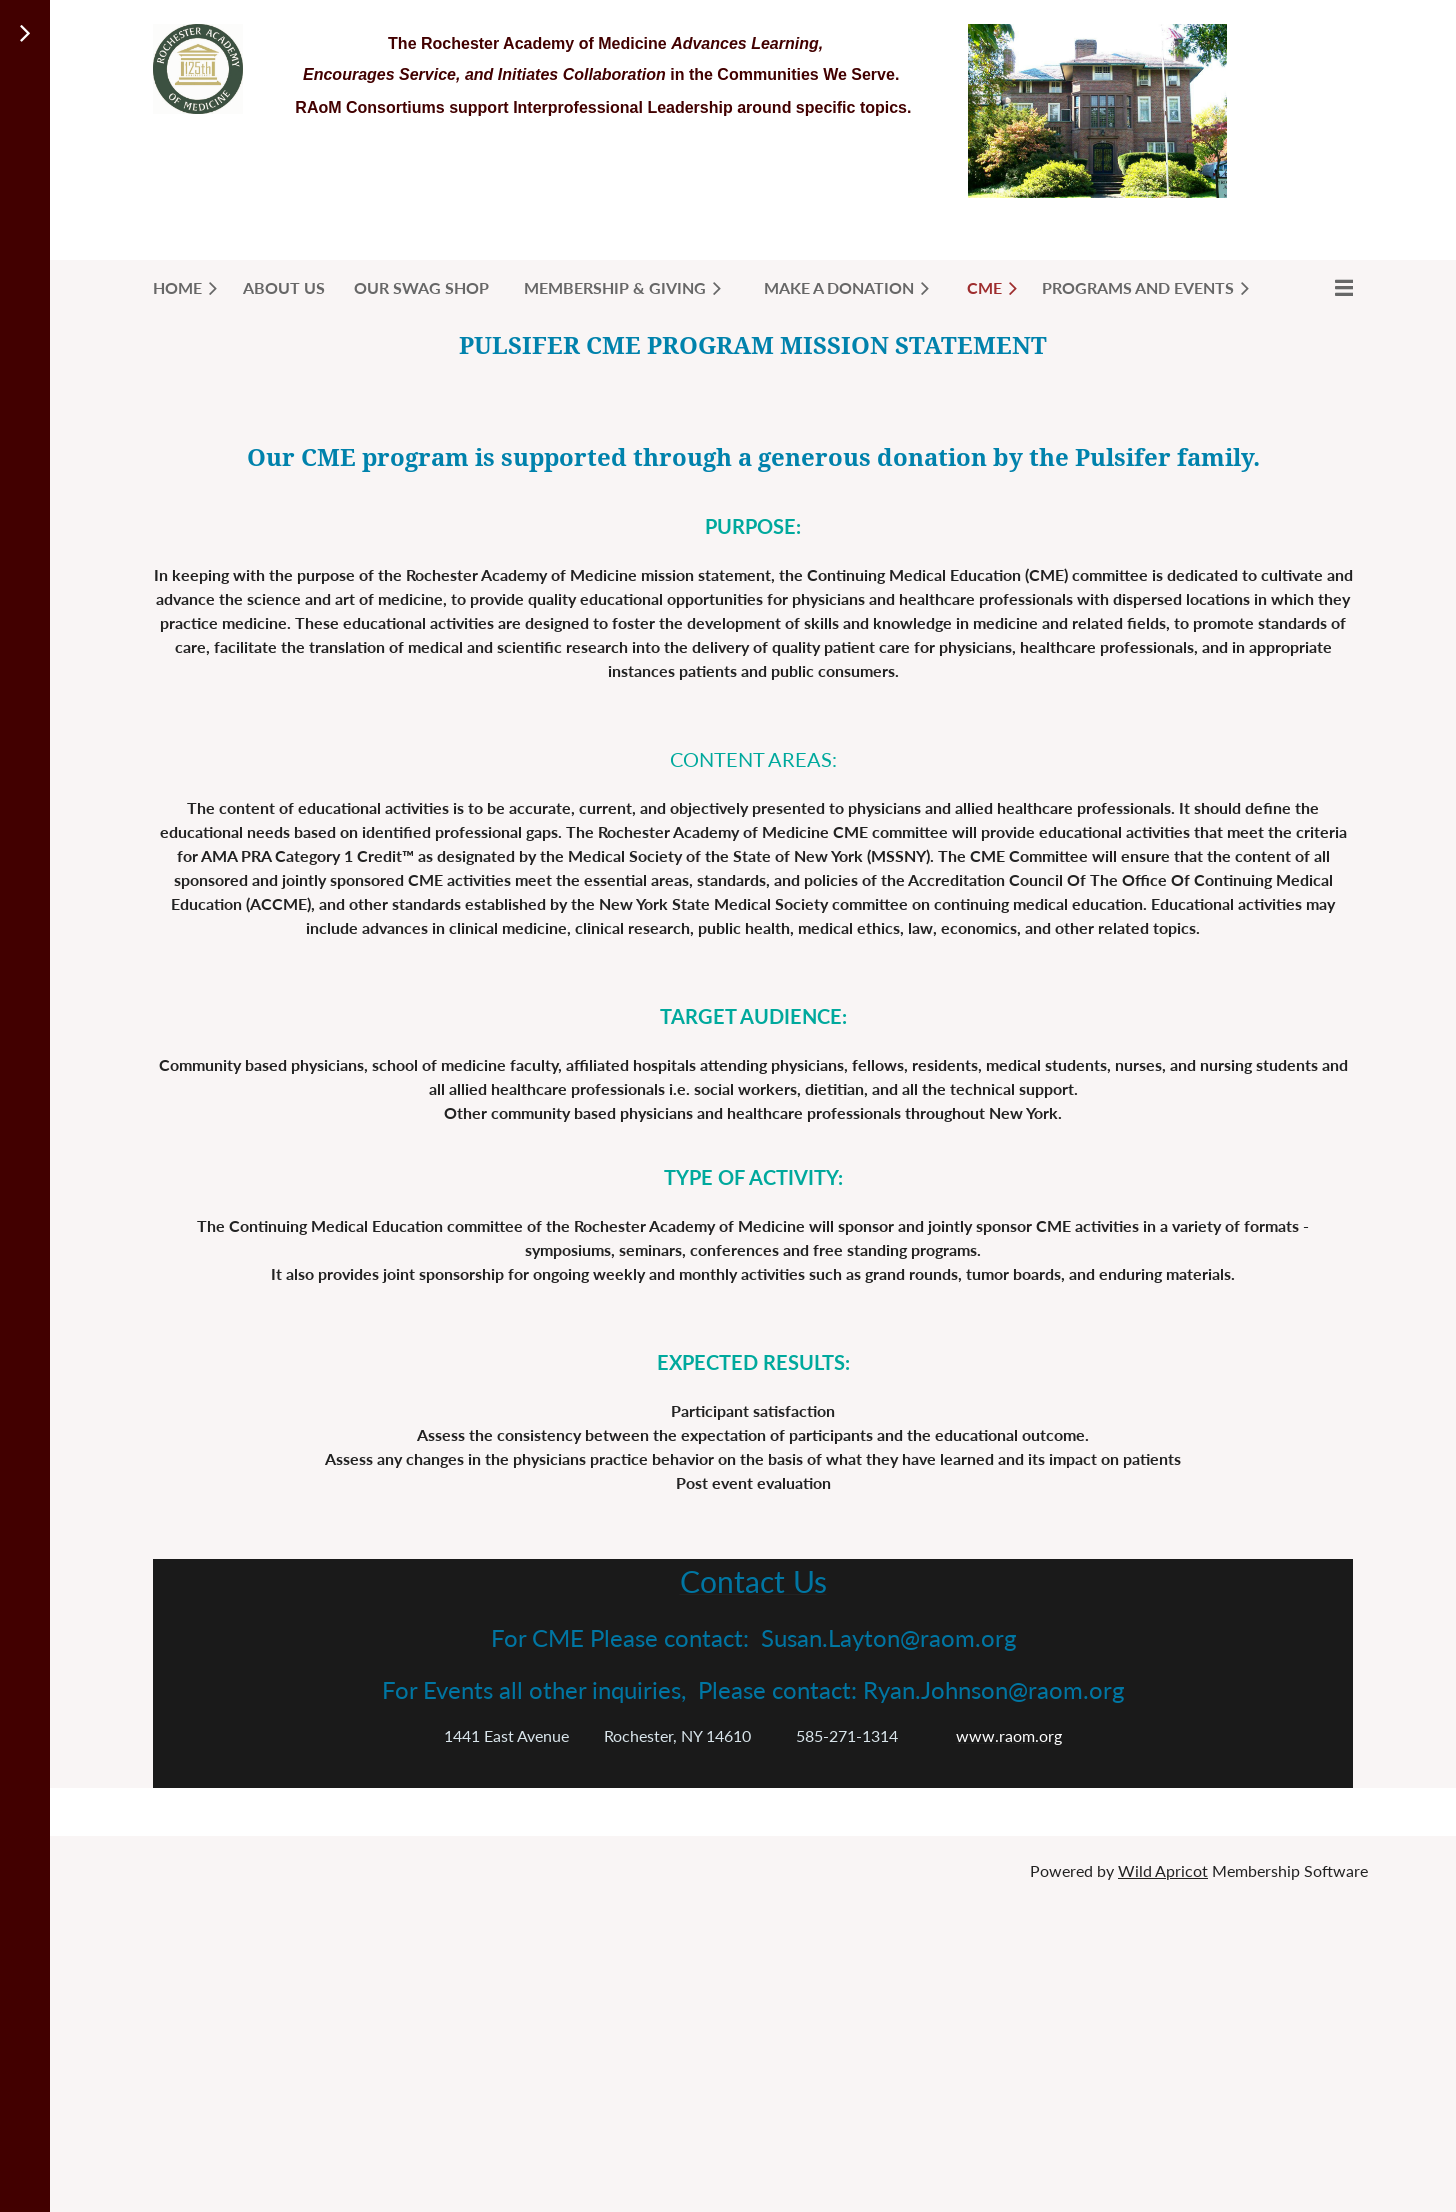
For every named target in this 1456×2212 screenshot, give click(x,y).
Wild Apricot (1163, 1870)
